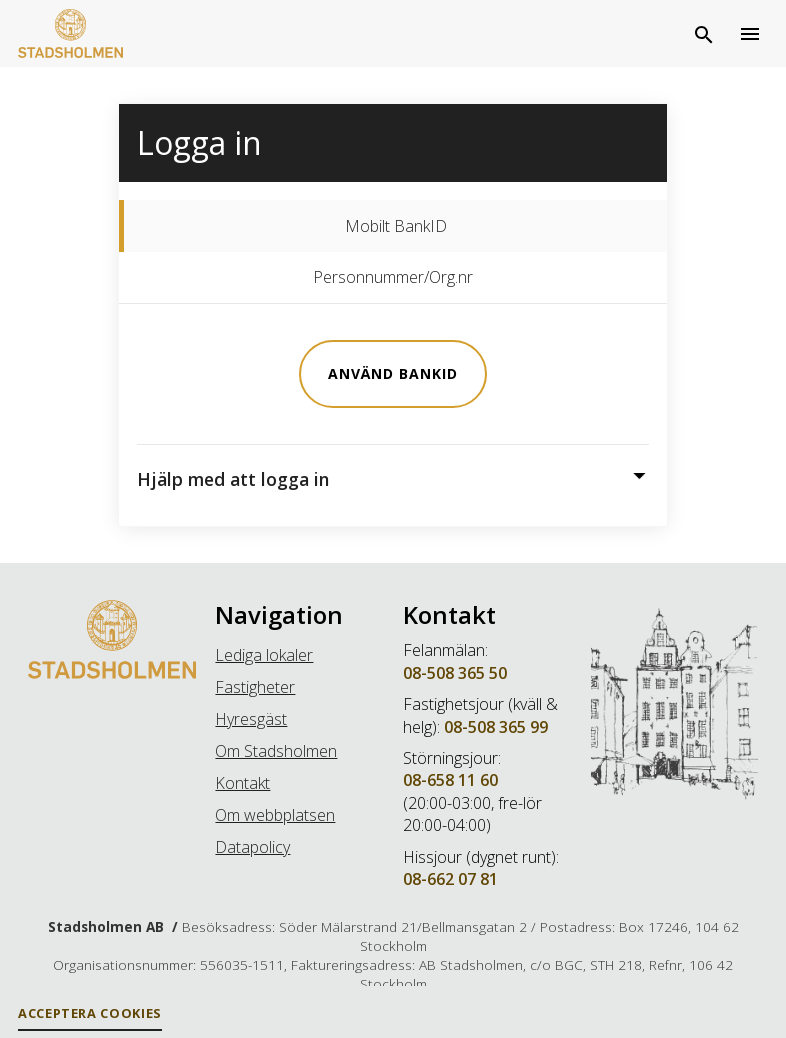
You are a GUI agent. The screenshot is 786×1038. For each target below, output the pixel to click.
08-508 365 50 (455, 673)
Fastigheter (255, 687)
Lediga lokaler (264, 655)
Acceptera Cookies (90, 1013)
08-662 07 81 (450, 879)
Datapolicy (252, 847)
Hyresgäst (251, 719)
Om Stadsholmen (276, 751)
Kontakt (242, 783)
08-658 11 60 (450, 780)
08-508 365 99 (496, 727)
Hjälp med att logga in (233, 478)
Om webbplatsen (275, 815)
